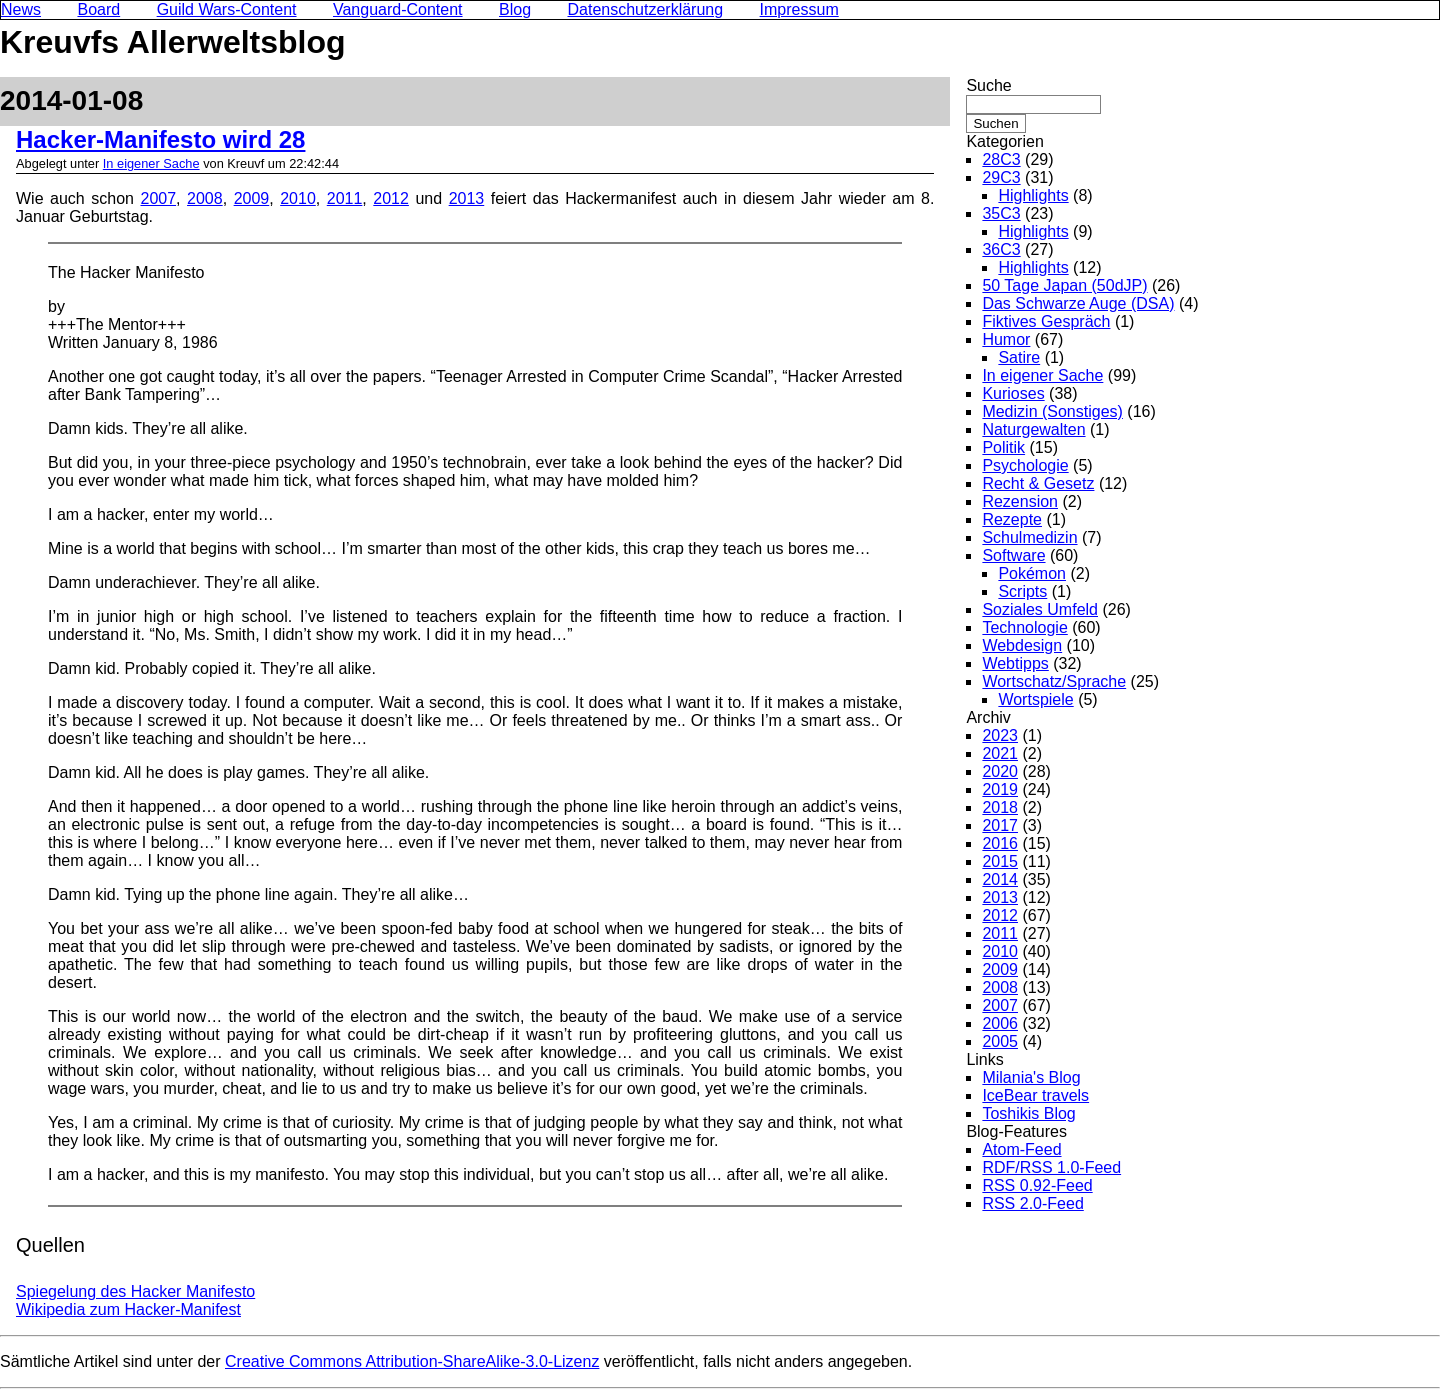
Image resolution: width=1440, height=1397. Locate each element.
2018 (1000, 807)
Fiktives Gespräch (1046, 321)
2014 (1000, 879)
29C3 (1001, 177)
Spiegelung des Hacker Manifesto (135, 1291)
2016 (1000, 843)
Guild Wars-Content (227, 9)
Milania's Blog (1031, 1077)
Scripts (1022, 591)
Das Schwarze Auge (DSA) (1078, 303)
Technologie (1024, 627)
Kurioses (1013, 393)
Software (1013, 555)
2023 (1000, 735)
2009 (252, 198)
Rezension (1020, 501)
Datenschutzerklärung (646, 9)
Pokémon (1032, 573)
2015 (1000, 861)
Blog (515, 9)
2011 (345, 198)
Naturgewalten (1033, 429)
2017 (1000, 825)
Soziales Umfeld (1040, 609)
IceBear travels (1035, 1095)
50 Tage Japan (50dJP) (1064, 285)
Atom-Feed (1021, 1149)
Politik (1003, 447)
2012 (391, 198)
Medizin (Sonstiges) (1052, 411)
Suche (988, 85)
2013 (467, 198)
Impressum (799, 9)
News (21, 9)
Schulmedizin (1029, 537)
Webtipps (1015, 663)
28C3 (1001, 159)
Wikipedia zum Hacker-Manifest (128, 1309)
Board (98, 9)
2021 (1000, 753)
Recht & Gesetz (1038, 483)
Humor (1006, 339)
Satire (1019, 357)
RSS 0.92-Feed (1037, 1185)
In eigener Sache (151, 163)
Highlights (1033, 195)
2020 (1000, 771)
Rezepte (1012, 519)
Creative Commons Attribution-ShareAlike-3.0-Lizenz (412, 1361)
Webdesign (1022, 645)
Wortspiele (1035, 699)
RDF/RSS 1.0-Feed (1051, 1167)
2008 (205, 198)
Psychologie (1025, 465)
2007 (159, 198)
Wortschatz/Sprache (1054, 681)
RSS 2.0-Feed (1032, 1203)
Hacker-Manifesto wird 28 (160, 139)
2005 (1000, 1041)
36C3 (1001, 249)
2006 (1000, 1023)
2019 (1000, 789)
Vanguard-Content (398, 9)
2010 (298, 198)
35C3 (1001, 213)
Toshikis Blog (1028, 1113)
